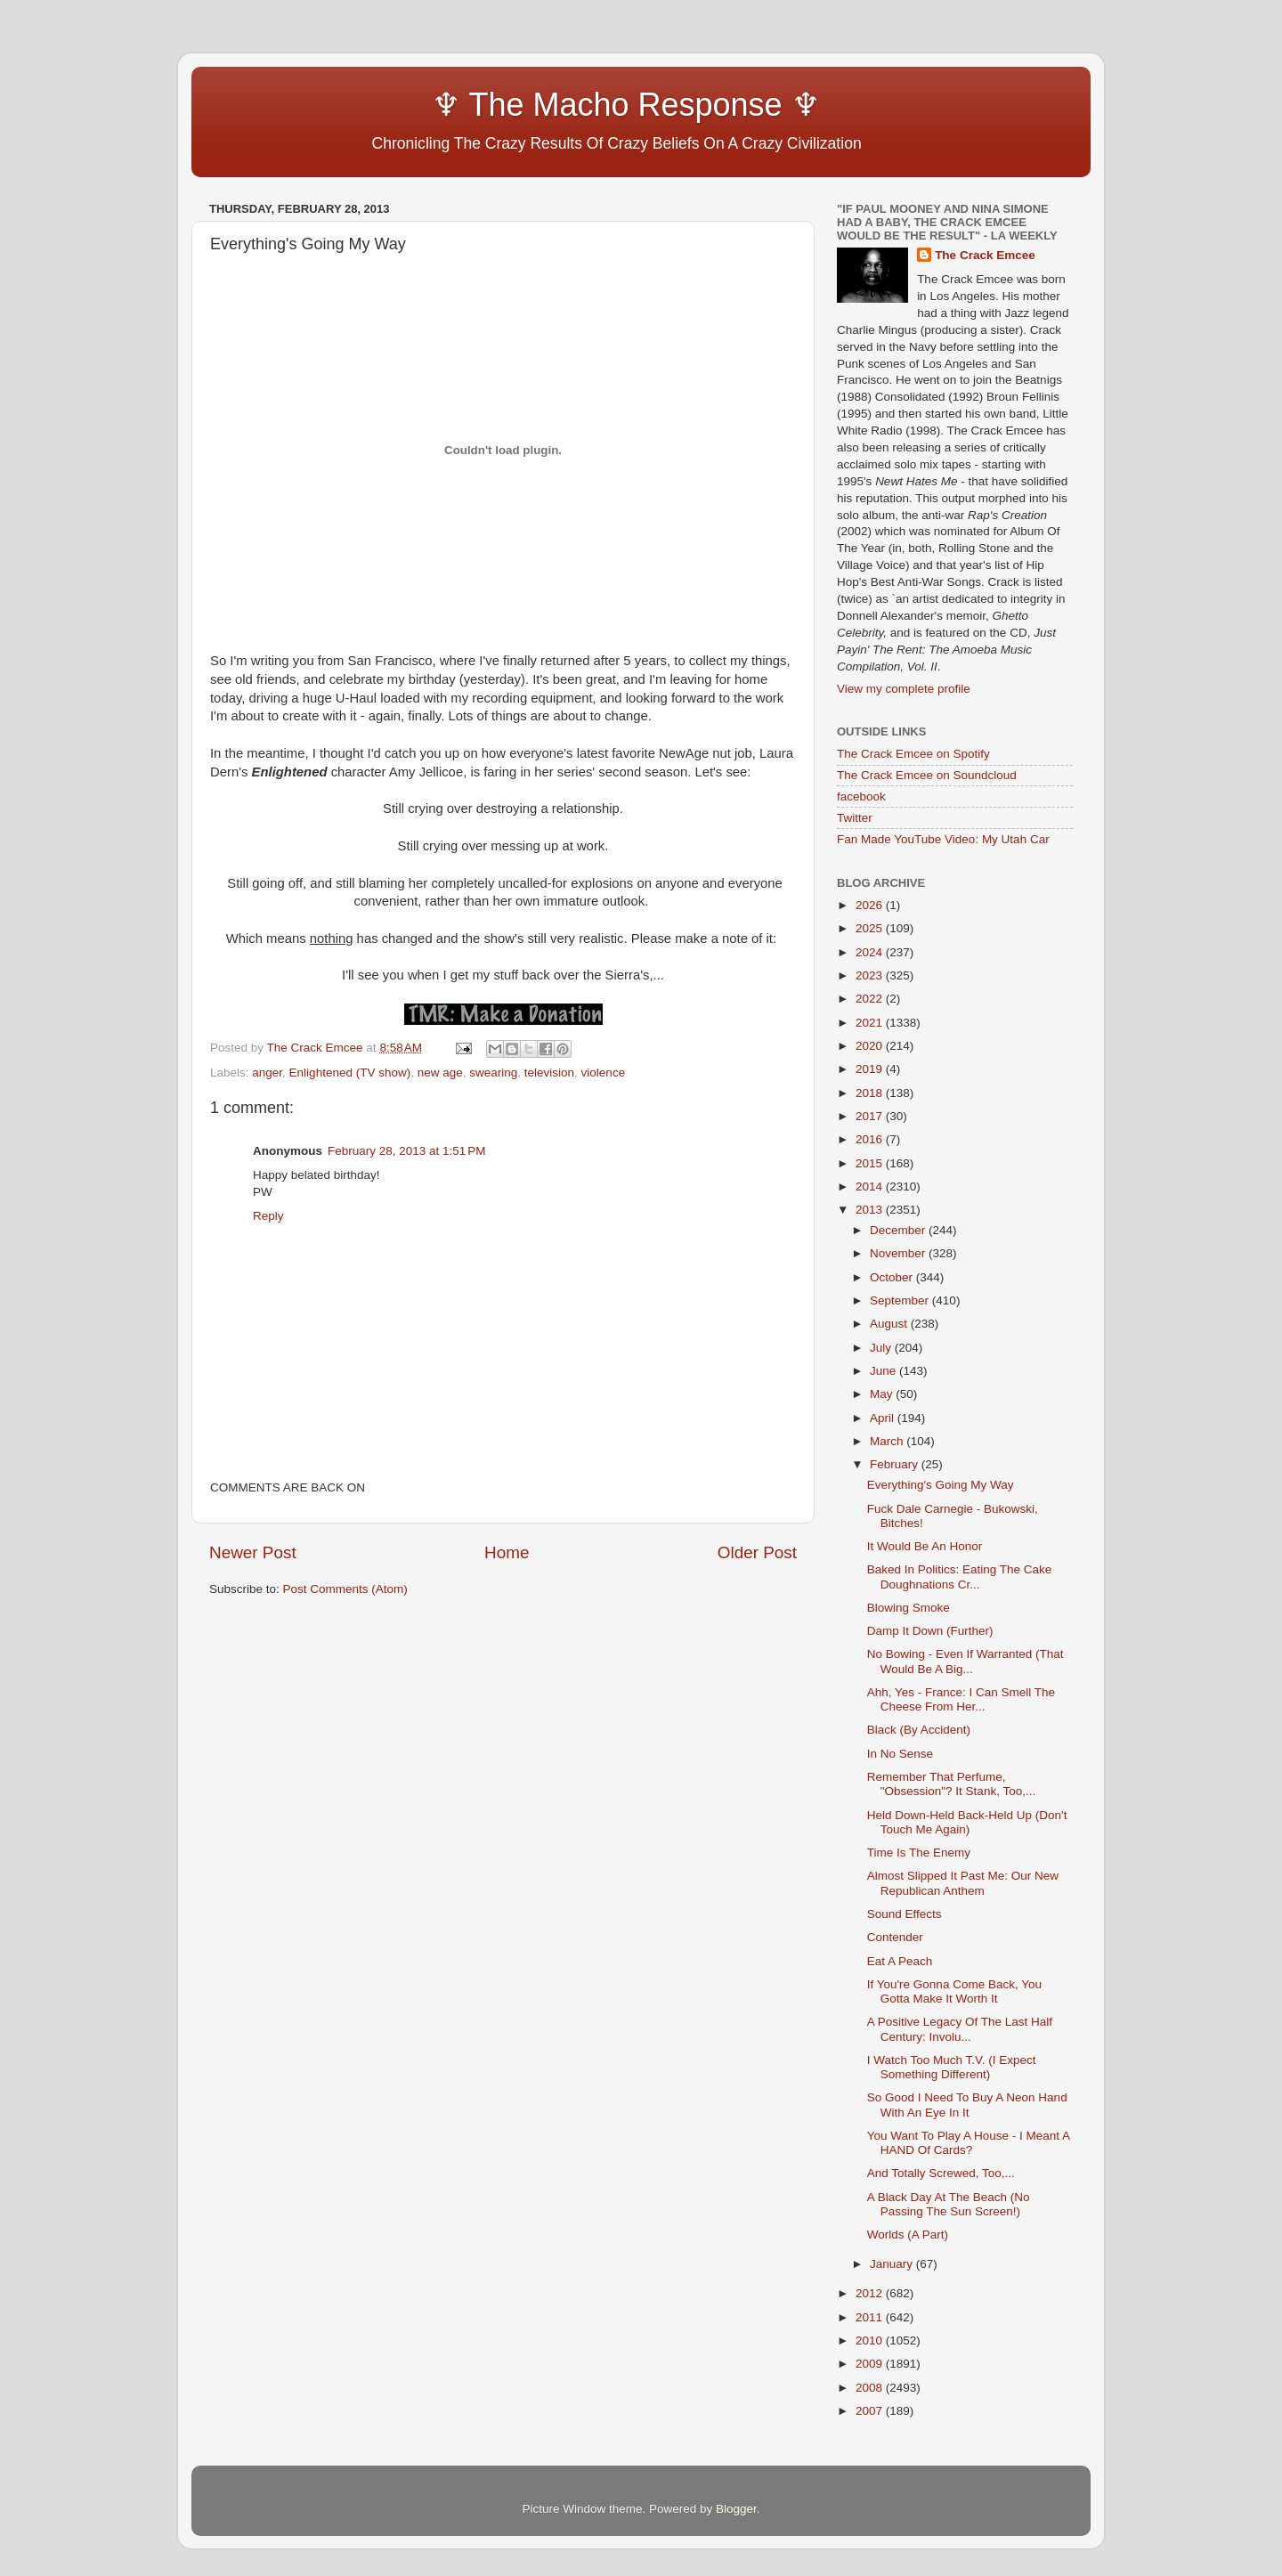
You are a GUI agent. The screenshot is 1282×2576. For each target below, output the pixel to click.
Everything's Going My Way (940, 1484)
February (895, 1464)
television (549, 1072)
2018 (871, 1093)
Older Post (757, 1552)
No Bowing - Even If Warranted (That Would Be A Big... (965, 1661)
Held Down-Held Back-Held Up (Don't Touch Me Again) (967, 1822)
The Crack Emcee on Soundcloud (927, 775)
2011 (871, 2317)
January (893, 2264)
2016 (871, 1139)
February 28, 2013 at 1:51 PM (406, 1151)
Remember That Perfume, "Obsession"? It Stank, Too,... (951, 1784)
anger (267, 1072)
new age (440, 1072)
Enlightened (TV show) (350, 1072)
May (883, 1394)
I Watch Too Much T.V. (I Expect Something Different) (951, 2067)
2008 (871, 2387)
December (899, 1230)
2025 (871, 928)
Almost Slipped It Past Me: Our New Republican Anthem (963, 1883)
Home (506, 1552)
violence (603, 1072)
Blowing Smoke (908, 1607)
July (882, 1347)
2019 (871, 1069)
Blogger (736, 2508)
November (899, 1253)
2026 (871, 905)
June (884, 1370)
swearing (493, 1072)
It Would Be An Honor (925, 1546)
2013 (871, 1209)
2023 (871, 975)
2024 (871, 952)
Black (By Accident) (918, 1729)
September (901, 1300)
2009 (871, 2363)
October (893, 1277)
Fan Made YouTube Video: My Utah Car (943, 839)
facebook (861, 796)
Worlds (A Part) (907, 2234)
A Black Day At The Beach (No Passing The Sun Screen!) (948, 2204)
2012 (871, 2293)
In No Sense (900, 1753)
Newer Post (252, 1552)
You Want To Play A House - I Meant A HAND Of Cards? (968, 2143)
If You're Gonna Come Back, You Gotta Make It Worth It (954, 1991)
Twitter (854, 818)
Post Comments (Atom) (345, 1589)
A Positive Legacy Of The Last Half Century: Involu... (959, 2029)
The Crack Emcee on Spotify (913, 753)
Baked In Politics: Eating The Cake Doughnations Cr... (959, 1576)
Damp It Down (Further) (930, 1630)
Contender (895, 1937)
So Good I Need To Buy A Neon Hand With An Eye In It (967, 2104)
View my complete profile (903, 688)
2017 (871, 1116)
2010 (871, 2340)
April (883, 1418)
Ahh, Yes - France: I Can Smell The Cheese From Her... (961, 1699)
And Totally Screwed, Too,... (941, 2173)
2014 (871, 1186)
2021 (871, 1022)
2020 (871, 1045)
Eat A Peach (900, 1961)
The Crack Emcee (985, 255)
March (888, 1441)
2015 (871, 1163)
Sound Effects (904, 1914)
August (890, 1323)
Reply (268, 1216)
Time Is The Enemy (918, 1852)
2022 (871, 998)
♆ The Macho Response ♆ (519, 104)
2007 (871, 2411)
